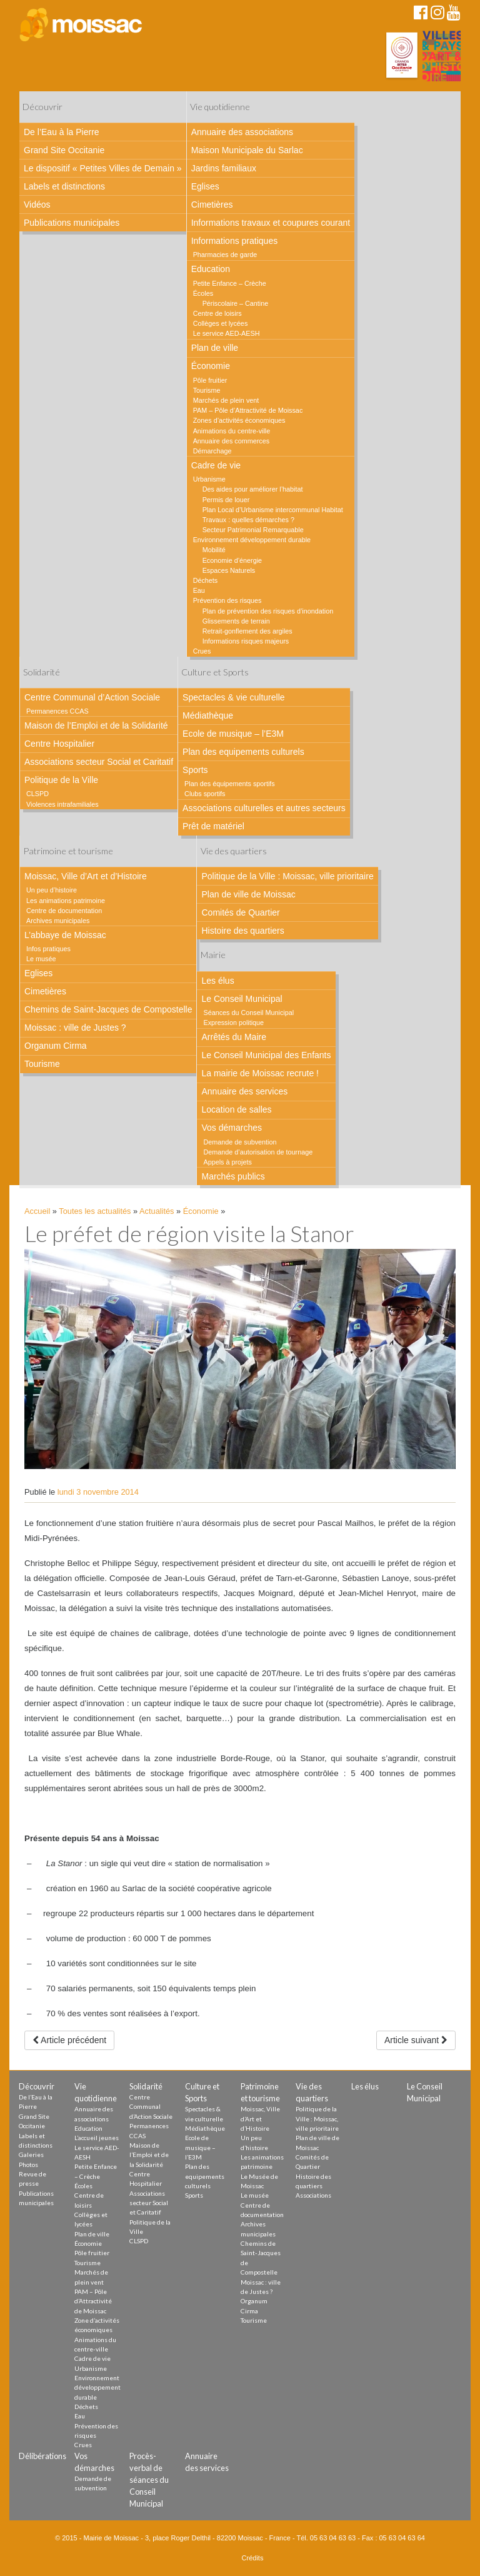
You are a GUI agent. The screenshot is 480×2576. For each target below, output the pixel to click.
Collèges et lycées (220, 323)
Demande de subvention (239, 1142)
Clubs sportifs (204, 793)
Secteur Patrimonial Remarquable (253, 529)
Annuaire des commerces (231, 441)
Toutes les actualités (95, 1211)
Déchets (205, 580)
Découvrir (42, 106)
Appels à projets (227, 1162)
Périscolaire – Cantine (235, 303)
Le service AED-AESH (226, 333)
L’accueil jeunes (96, 2137)
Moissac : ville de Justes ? (75, 1028)
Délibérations (42, 2456)
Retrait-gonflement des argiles (247, 631)
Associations (313, 2195)
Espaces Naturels (229, 570)
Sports (195, 770)
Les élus (217, 981)
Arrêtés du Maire (233, 1037)
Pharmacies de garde (225, 254)
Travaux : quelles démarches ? (248, 519)
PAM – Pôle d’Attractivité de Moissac (248, 410)
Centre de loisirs (217, 313)
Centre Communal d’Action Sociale (92, 697)
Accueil (37, 1211)
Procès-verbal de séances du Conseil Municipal (149, 2480)
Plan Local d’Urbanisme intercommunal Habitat (272, 509)
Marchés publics (232, 1176)
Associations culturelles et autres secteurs (264, 808)
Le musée (41, 958)
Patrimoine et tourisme (68, 851)
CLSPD (37, 793)
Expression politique (233, 1022)
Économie (210, 366)
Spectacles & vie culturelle (233, 697)
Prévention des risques (227, 600)
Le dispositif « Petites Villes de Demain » (103, 168)
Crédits (253, 2558)
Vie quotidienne (220, 106)
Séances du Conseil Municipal (248, 1012)
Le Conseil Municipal (241, 999)
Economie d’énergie (232, 560)
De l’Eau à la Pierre (61, 132)
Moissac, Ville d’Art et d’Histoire (85, 876)
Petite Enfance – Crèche (229, 283)
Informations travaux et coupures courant (270, 223)
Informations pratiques (234, 241)
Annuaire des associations (242, 132)
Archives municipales (57, 920)
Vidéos (37, 205)
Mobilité (214, 549)
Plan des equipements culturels (243, 752)
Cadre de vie (216, 465)
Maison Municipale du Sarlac (247, 150)
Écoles (203, 293)
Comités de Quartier (240, 912)
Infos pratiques (48, 948)
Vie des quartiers (234, 851)
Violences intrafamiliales (62, 804)
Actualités (156, 1211)
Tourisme (207, 390)
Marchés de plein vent (226, 400)
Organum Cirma (55, 1046)
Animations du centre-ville (232, 431)
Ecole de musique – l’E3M (233, 734)
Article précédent (69, 2040)
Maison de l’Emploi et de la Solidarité (96, 725)
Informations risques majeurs (245, 641)
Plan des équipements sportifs (229, 783)
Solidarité (41, 672)
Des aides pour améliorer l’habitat (252, 489)
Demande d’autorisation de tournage (257, 1152)
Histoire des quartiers (242, 931)
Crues (202, 651)
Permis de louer (226, 499)
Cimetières (212, 205)
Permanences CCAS (57, 711)
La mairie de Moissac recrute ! (260, 1073)
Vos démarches (231, 1128)
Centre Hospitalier (59, 744)
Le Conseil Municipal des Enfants (266, 1055)
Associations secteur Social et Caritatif (98, 762)
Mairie (213, 954)
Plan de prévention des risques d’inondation (268, 611)
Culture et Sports (215, 672)
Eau (199, 590)
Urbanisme (209, 479)
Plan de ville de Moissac (248, 894)
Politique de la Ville (61, 780)
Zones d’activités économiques (239, 420)
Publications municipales (71, 223)
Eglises (205, 186)
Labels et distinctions (64, 186)
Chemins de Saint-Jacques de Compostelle (108, 1009)
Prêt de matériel (213, 826)
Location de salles (236, 1109)
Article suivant (416, 2040)
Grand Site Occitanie (64, 150)
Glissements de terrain (236, 621)
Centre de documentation (64, 910)
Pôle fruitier (210, 380)
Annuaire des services (244, 1091)
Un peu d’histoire (51, 890)
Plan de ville (215, 348)
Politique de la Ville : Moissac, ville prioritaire (287, 876)
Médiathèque (207, 715)
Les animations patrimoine (65, 900)
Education (210, 269)
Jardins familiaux (223, 168)
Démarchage (212, 451)
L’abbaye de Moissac (65, 935)
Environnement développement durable (252, 539)
